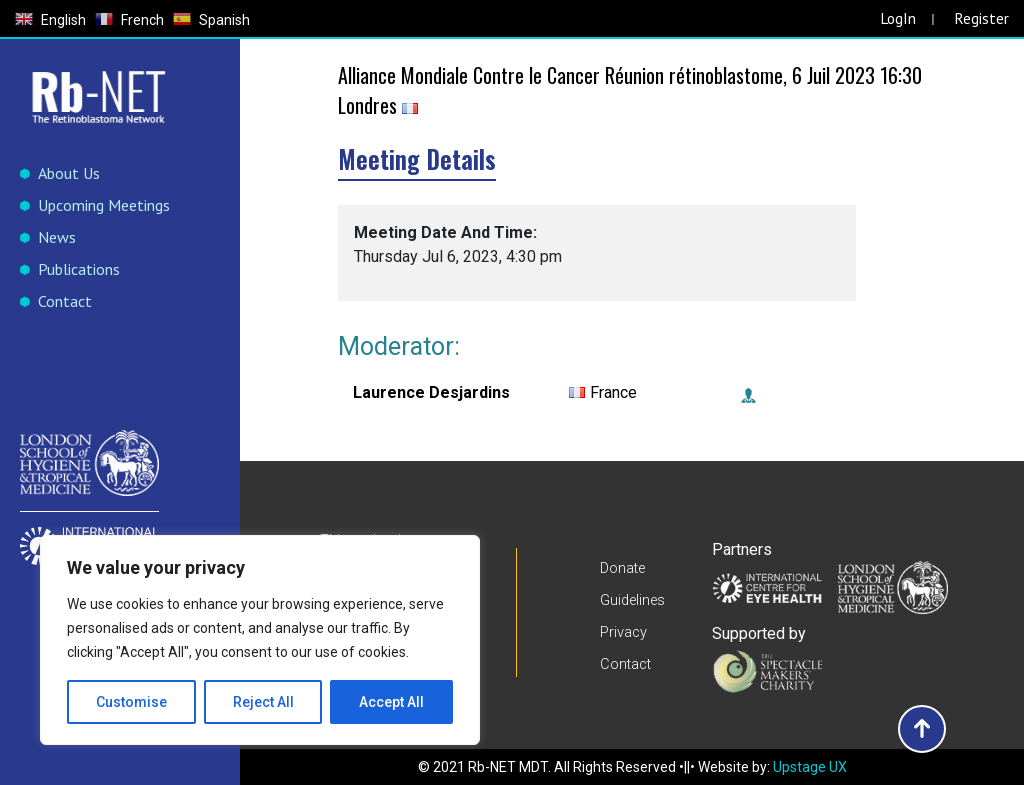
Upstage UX (810, 767)
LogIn (897, 18)
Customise (131, 702)
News (57, 237)
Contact (65, 301)
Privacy (623, 632)
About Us (69, 173)
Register (981, 18)
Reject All (263, 702)
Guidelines (632, 601)
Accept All (391, 702)
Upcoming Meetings (104, 205)
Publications (79, 269)
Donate (622, 570)
